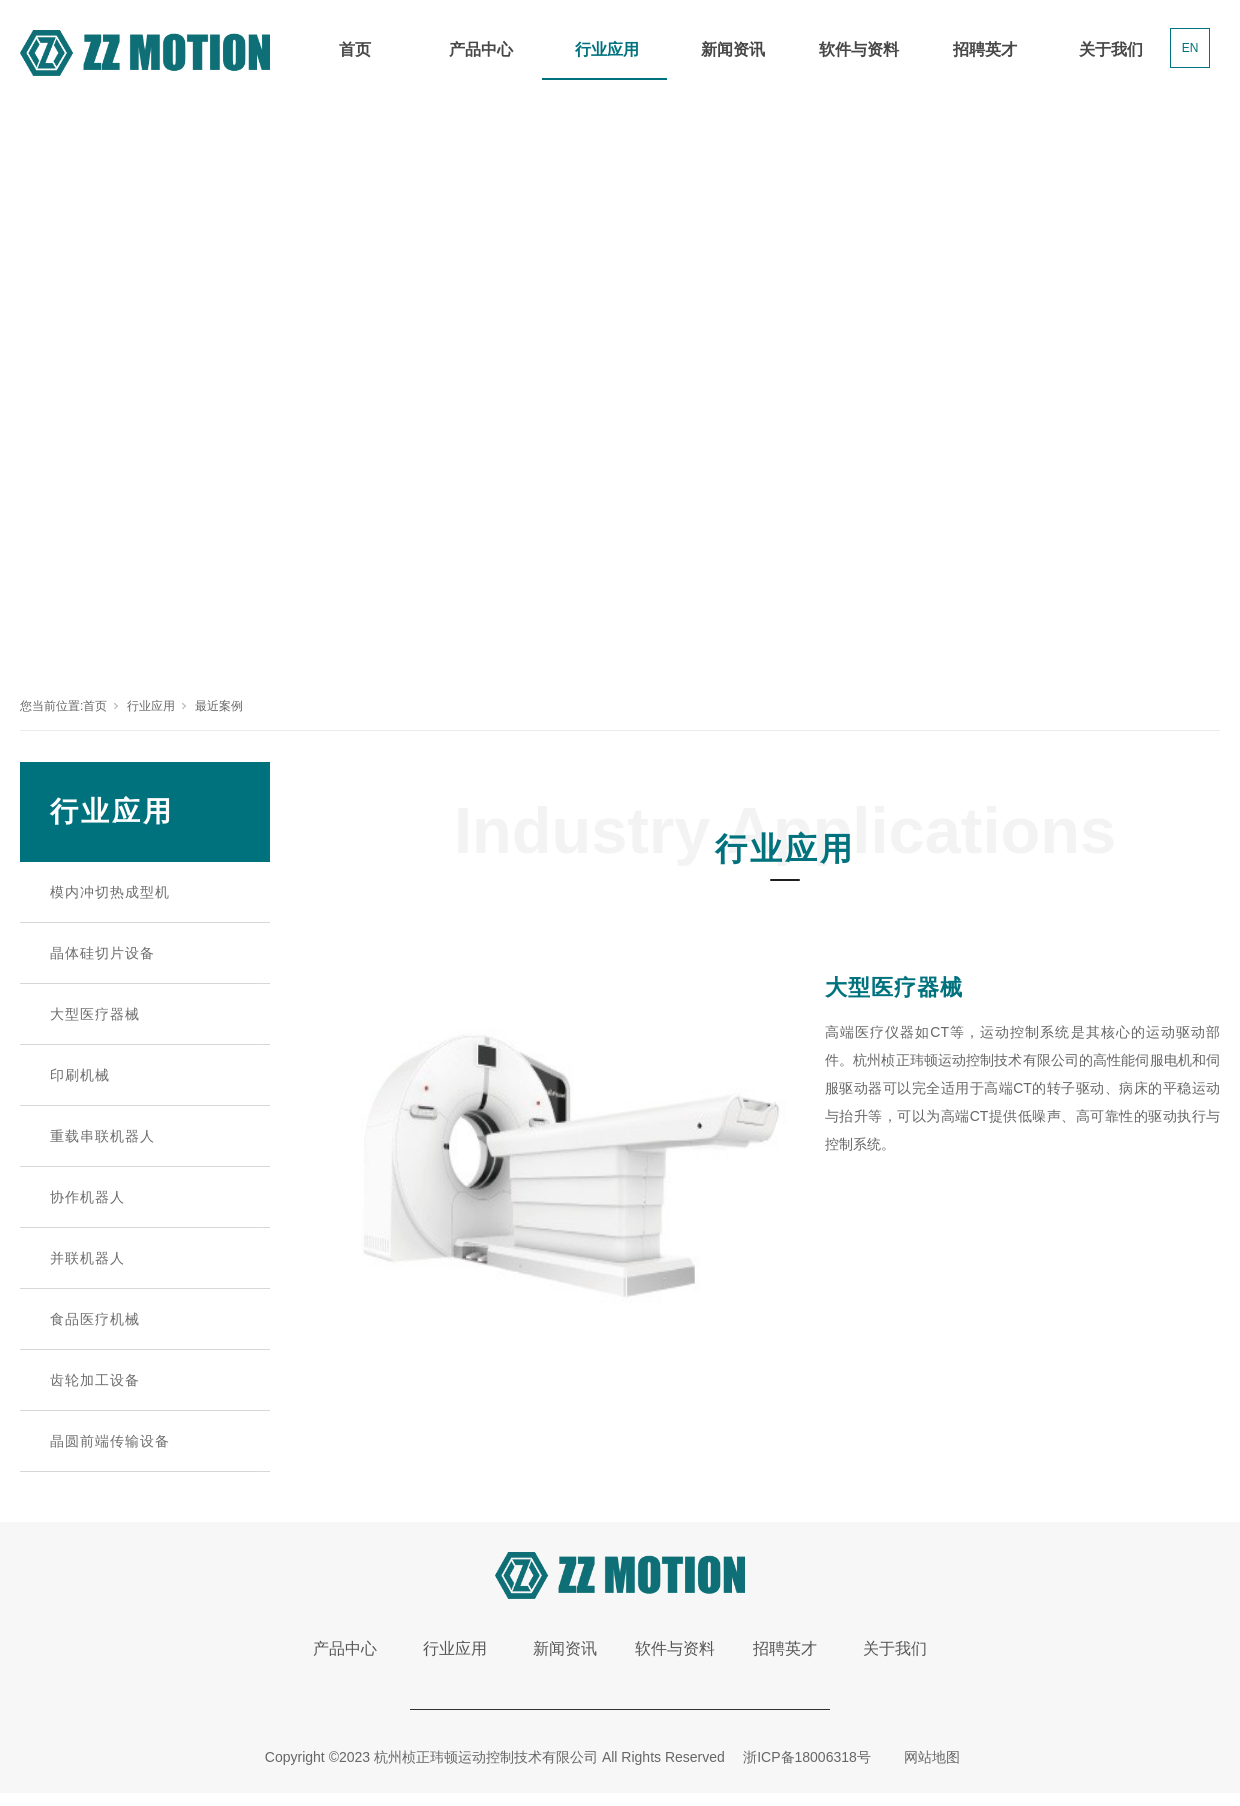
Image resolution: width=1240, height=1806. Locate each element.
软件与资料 (859, 49)
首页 (355, 49)
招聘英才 (985, 49)
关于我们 (1111, 49)
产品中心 (481, 49)
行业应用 (607, 49)
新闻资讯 (733, 49)
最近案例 (219, 706)
